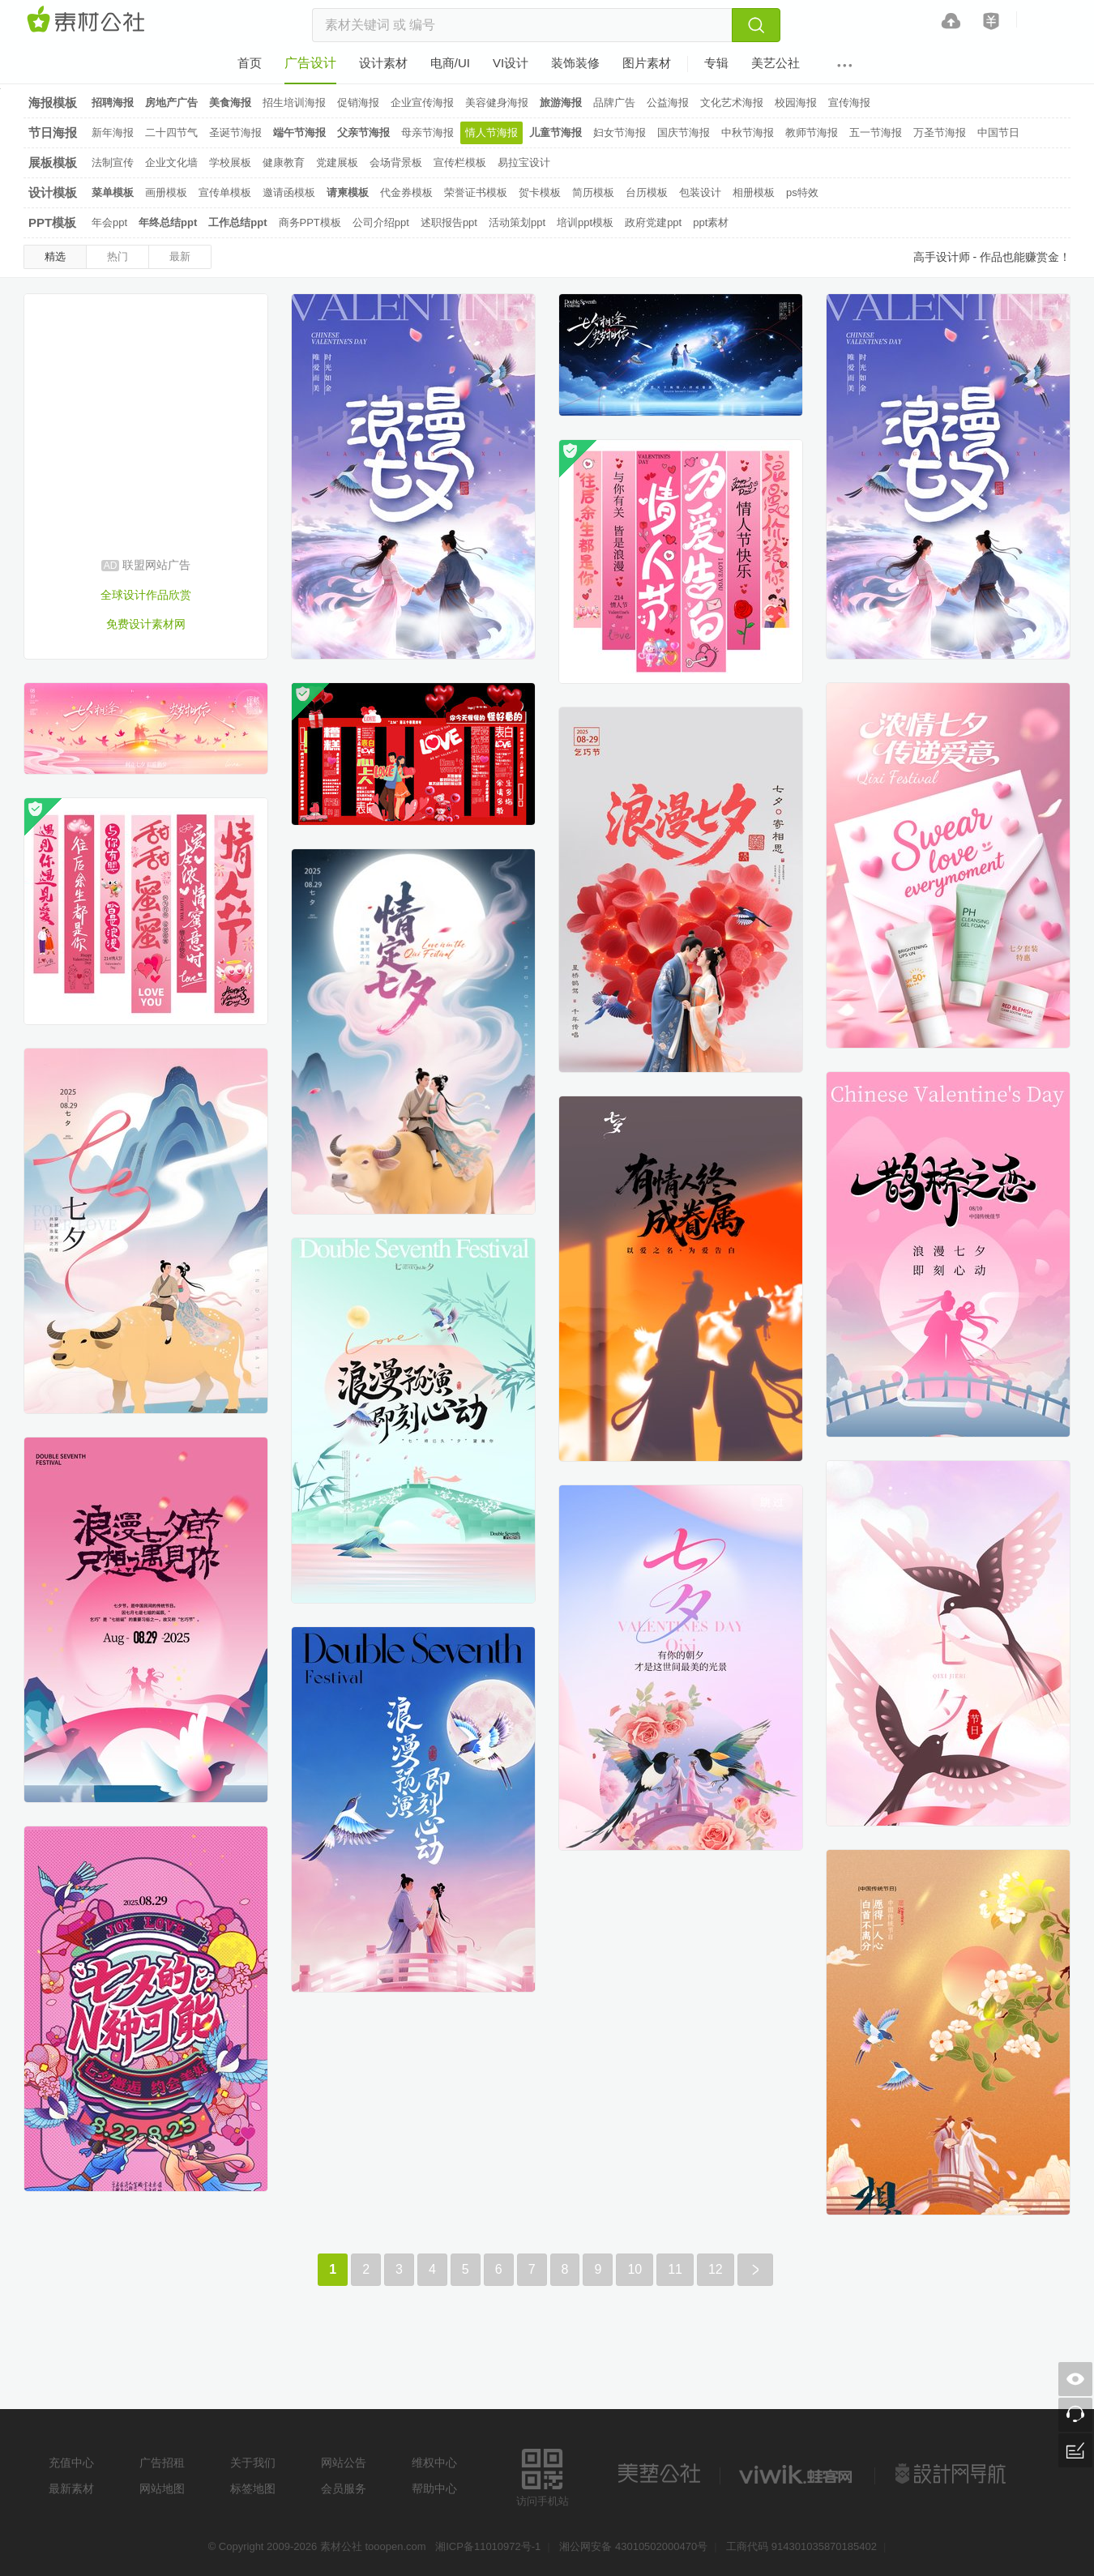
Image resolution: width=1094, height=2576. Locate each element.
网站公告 (343, 2462)
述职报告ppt (449, 222)
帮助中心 (434, 2488)
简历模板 (593, 192)
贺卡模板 (540, 192)
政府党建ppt (653, 222)
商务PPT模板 (310, 222)
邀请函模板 (289, 192)
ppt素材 (711, 222)
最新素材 (71, 2488)
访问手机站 (542, 2475)
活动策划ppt (517, 222)
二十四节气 (171, 132)
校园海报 (796, 102)
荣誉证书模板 (475, 192)
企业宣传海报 (422, 102)
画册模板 (166, 192)
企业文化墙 (171, 162)
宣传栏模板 (460, 162)
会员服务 (343, 2488)
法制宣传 (113, 162)
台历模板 (647, 192)
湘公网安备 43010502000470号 (633, 2546)
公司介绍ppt (381, 222)
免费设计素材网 (146, 623)
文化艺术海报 (731, 102)
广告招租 (162, 2462)
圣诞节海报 (235, 132)
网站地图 (162, 2488)
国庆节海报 (683, 132)
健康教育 (284, 162)
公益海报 (668, 102)
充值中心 (71, 2462)
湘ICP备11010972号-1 (488, 2546)
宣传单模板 (225, 192)
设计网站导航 (952, 2474)
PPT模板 (52, 222)
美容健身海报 (496, 102)
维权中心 (434, 2462)
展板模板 (52, 162)
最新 (179, 256)
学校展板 (230, 162)
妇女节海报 (619, 132)
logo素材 (797, 2474)
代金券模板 (406, 192)
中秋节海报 (747, 132)
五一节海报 (875, 132)
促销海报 (358, 102)
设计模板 (52, 192)
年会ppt (109, 222)
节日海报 (52, 132)
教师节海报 (811, 132)
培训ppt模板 (585, 222)
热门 (117, 256)
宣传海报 (849, 102)
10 (634, 2269)
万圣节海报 (939, 132)
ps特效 (802, 192)
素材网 (88, 20)
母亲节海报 (427, 132)
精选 (55, 256)
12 (715, 2269)
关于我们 (253, 2462)
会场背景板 (396, 162)
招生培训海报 (294, 102)
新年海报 (113, 132)
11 (675, 2269)
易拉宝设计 (524, 162)
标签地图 (253, 2488)
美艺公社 (658, 2474)
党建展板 (337, 162)
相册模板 (754, 192)
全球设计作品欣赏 (145, 594)
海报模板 (52, 102)
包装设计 (700, 192)
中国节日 (998, 132)
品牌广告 (614, 102)
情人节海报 (491, 132)
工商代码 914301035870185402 (801, 2546)
